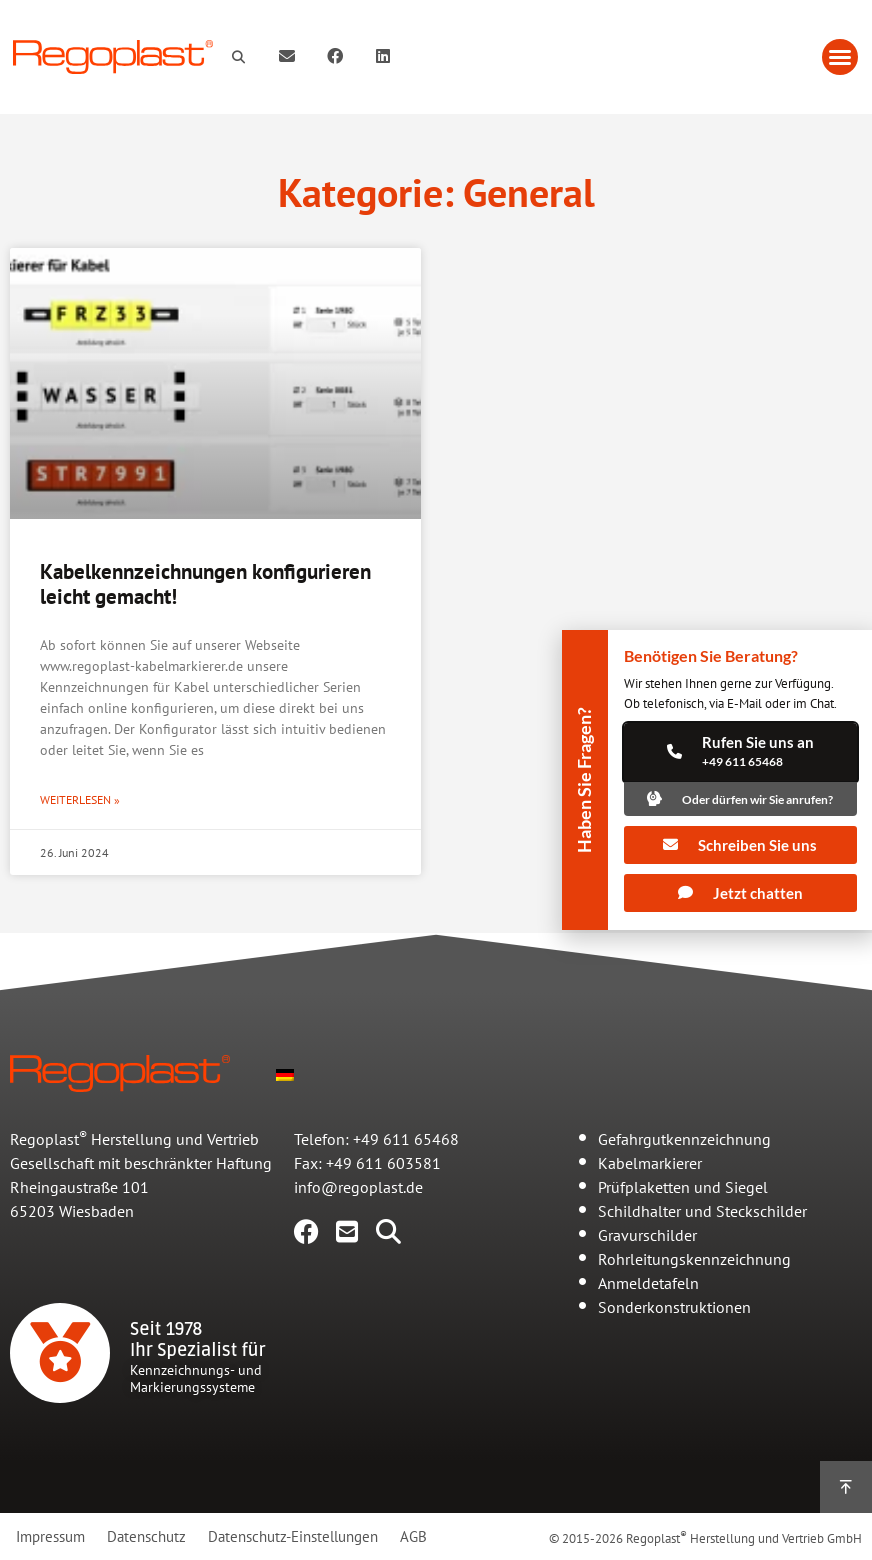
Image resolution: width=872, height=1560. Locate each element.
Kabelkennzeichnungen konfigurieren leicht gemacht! (205, 584)
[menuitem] (285, 1073)
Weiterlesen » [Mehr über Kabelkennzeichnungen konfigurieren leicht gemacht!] (80, 799)
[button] (840, 57)
